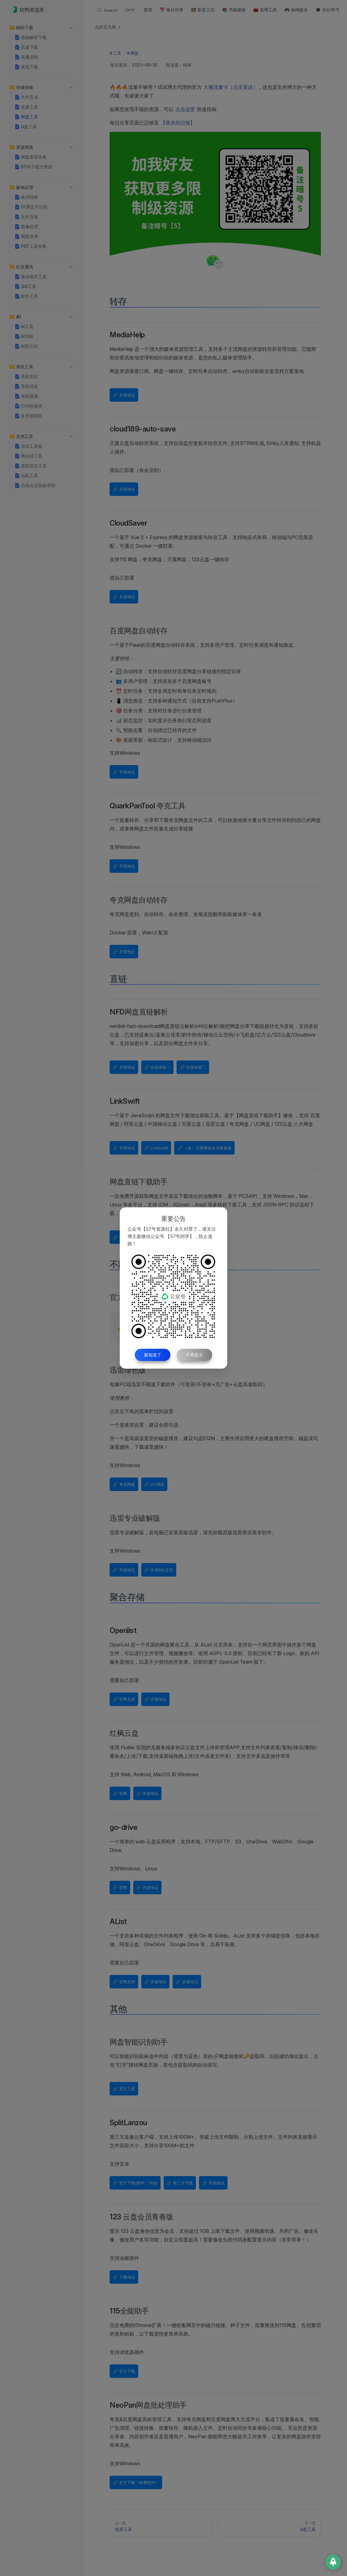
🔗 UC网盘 (154, 1484)
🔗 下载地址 (124, 2277)
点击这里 (185, 109)
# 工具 (115, 53)
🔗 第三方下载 (180, 2182)
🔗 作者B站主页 (159, 1569)
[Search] (116, 10)
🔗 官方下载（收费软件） (136, 2482)
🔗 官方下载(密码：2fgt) (135, 2182)
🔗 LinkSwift (156, 1147)
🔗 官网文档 (124, 1699)
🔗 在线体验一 (157, 1067)
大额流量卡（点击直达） (231, 87)
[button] (12, 28)
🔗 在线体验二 (193, 1067)
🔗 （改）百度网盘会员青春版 (204, 1147)
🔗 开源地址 (124, 395)
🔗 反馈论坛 (187, 1981)
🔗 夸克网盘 (124, 1484)
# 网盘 (132, 53)
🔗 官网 (120, 1793)
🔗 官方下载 (124, 2088)
